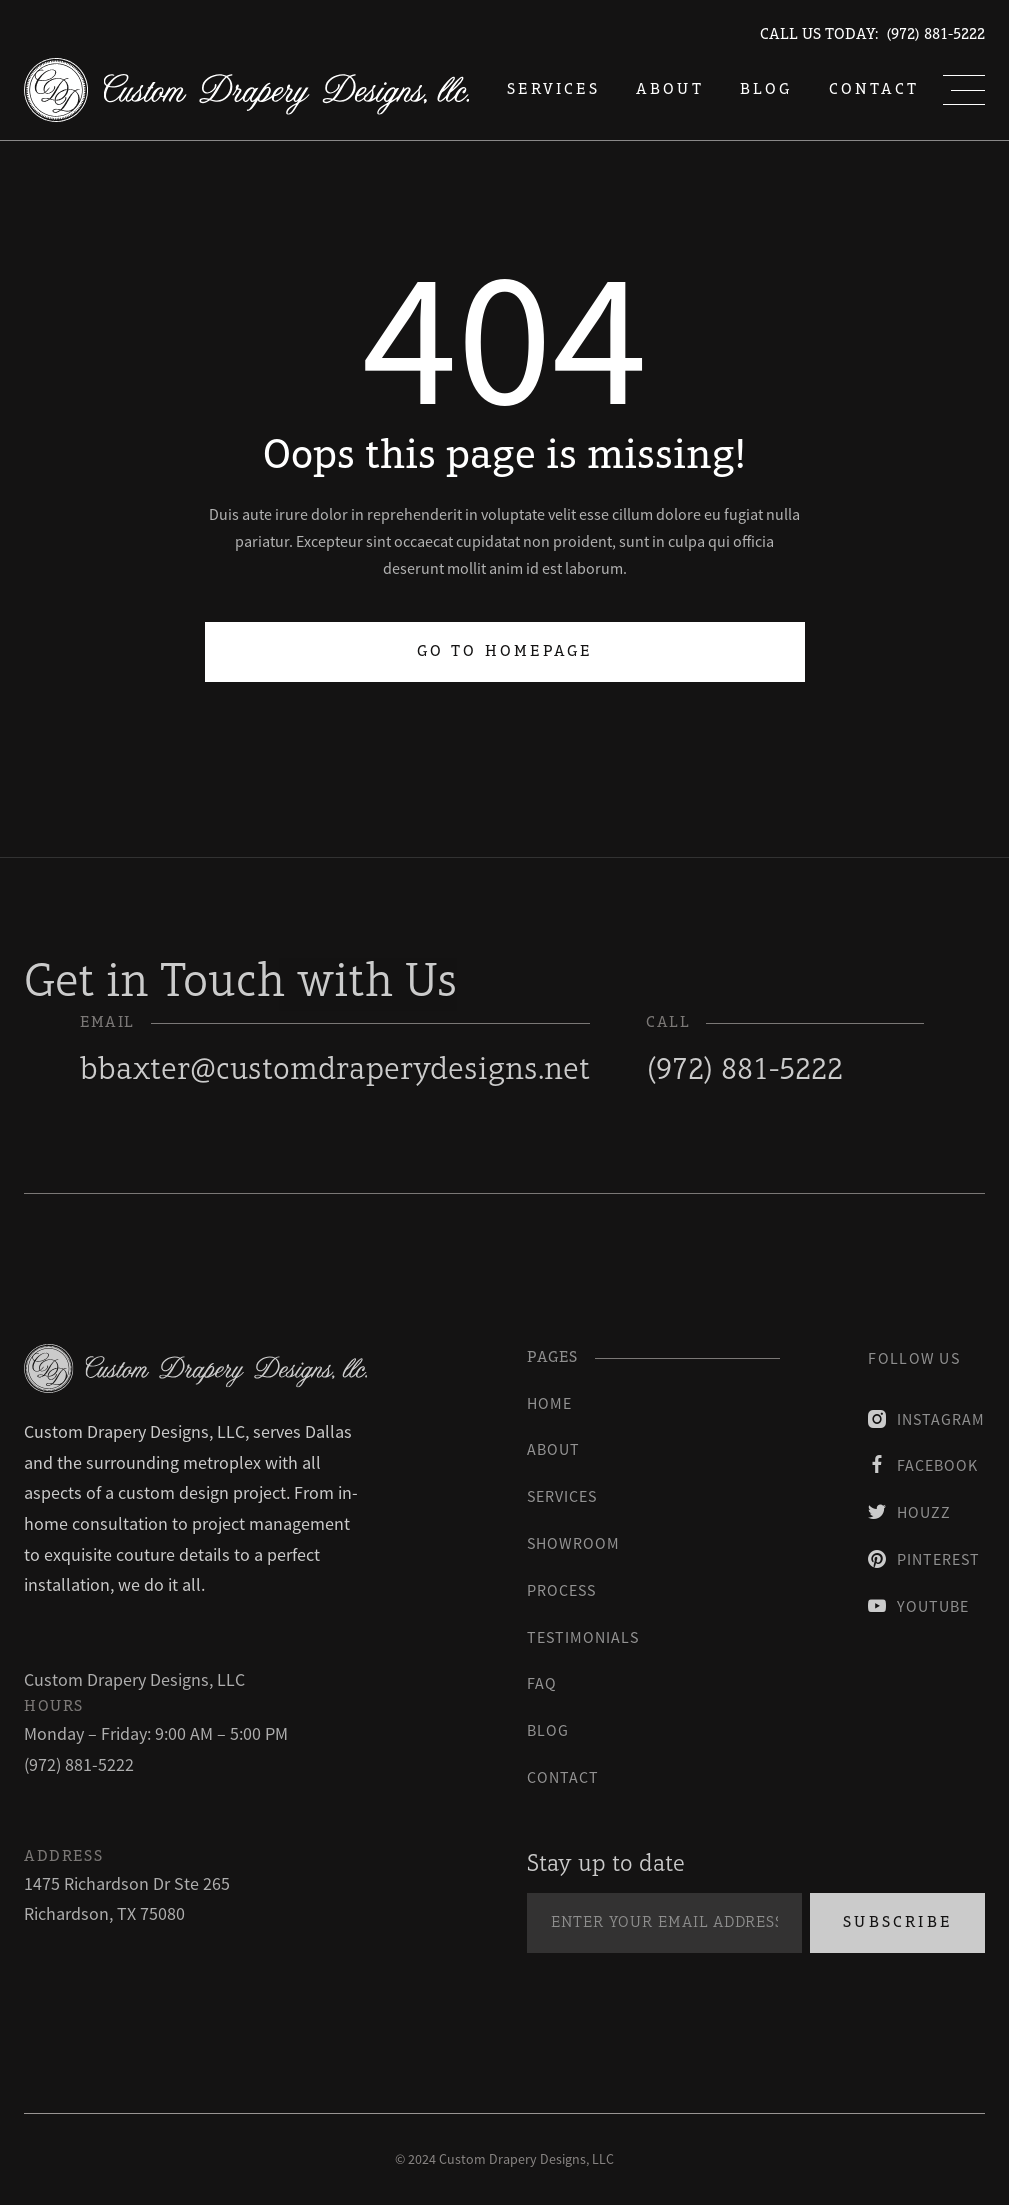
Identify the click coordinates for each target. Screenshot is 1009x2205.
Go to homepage (505, 652)
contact (563, 1777)
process (561, 1590)
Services (562, 1496)
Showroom (573, 1543)
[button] (964, 90)
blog (766, 90)
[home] (246, 90)
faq (542, 1683)
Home (549, 1403)
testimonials (583, 1637)
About (670, 90)
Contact (874, 90)
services (553, 90)
